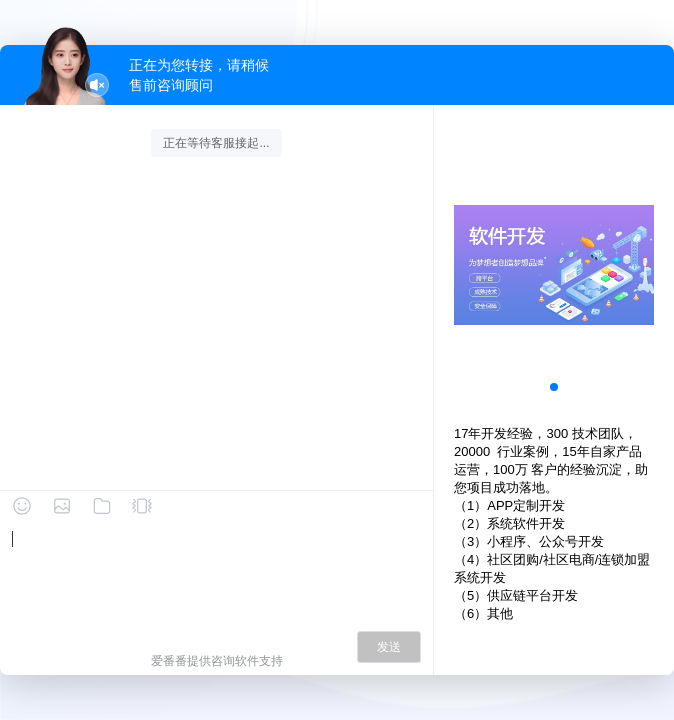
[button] (554, 387)
